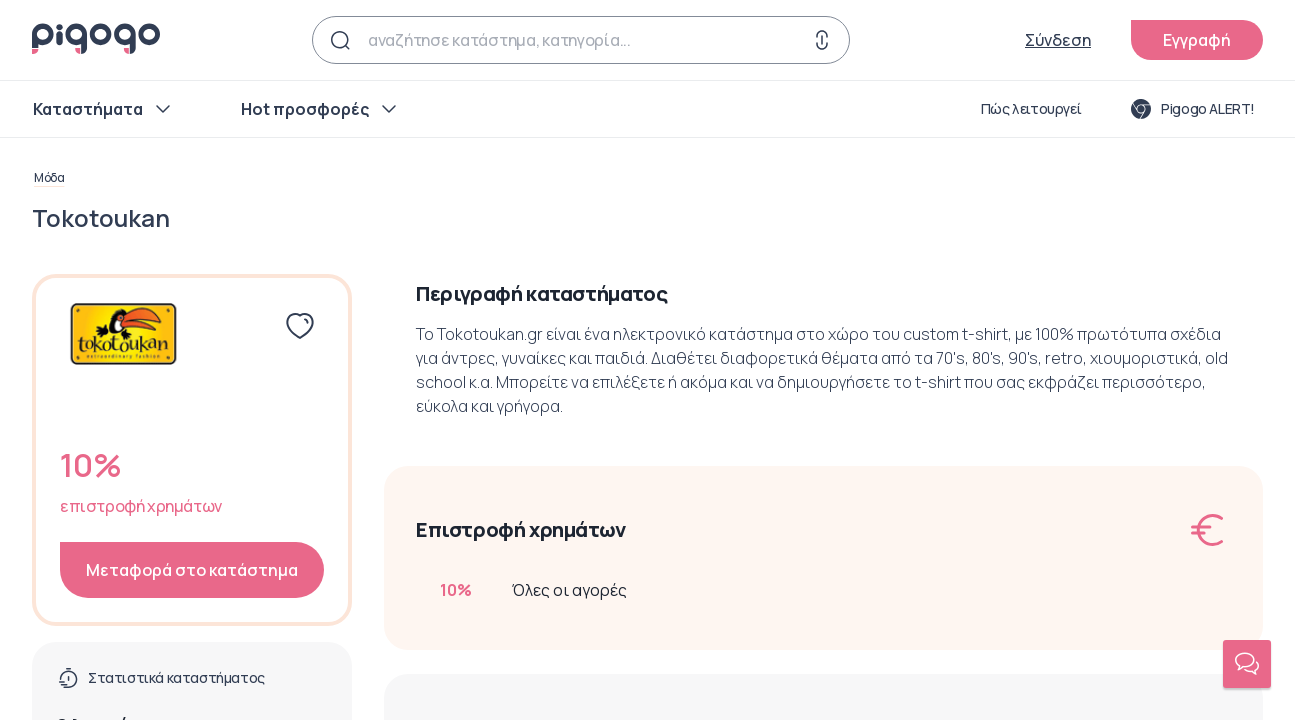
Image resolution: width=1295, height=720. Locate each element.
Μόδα (49, 178)
